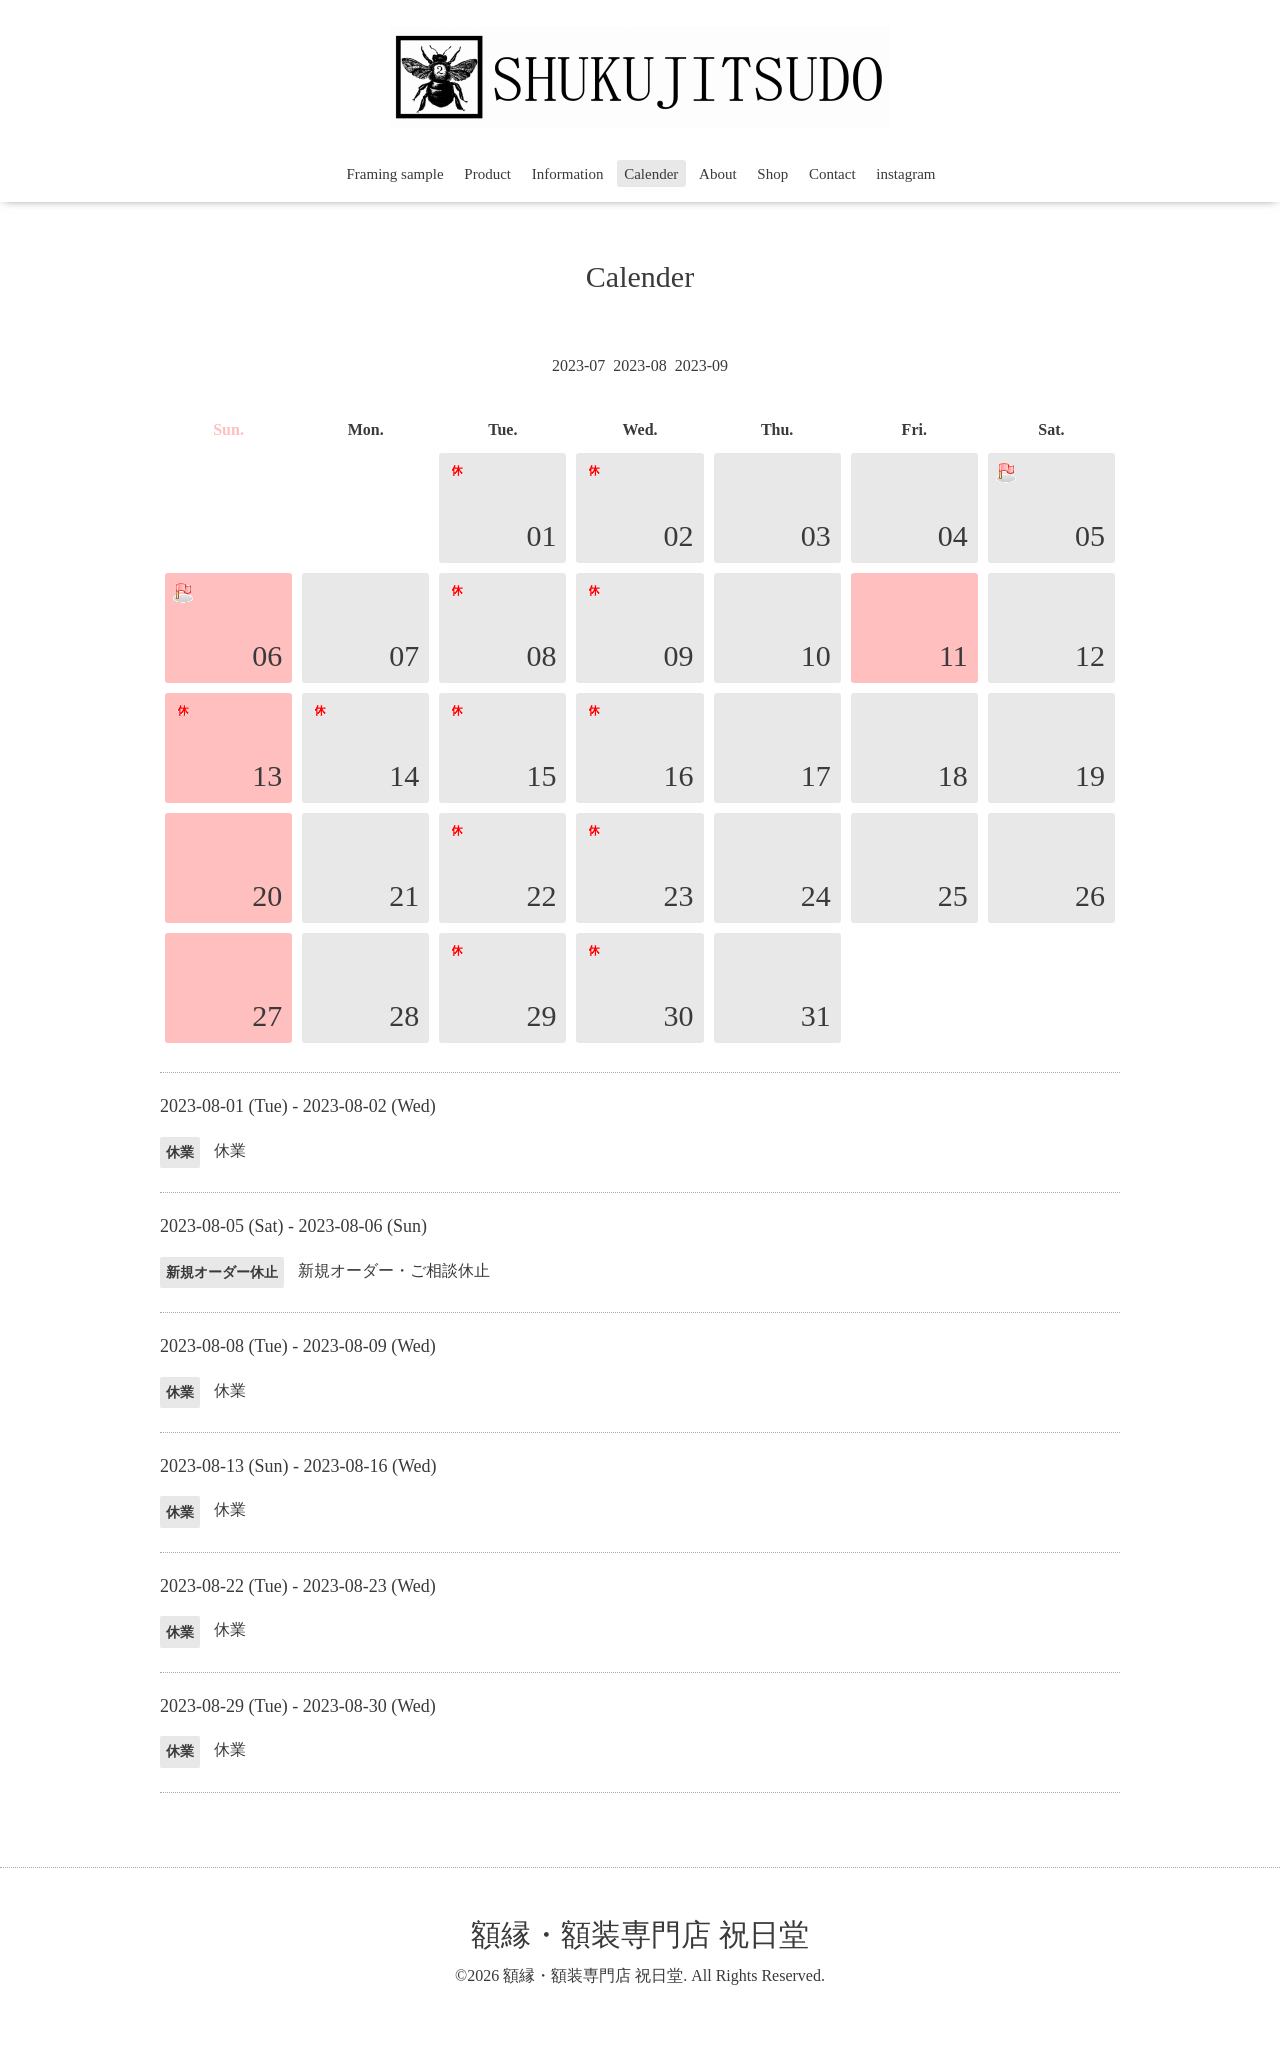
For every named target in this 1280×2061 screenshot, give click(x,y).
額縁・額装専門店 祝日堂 (640, 1934)
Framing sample (395, 174)
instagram (905, 174)
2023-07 (578, 365)
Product (487, 174)
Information (568, 174)
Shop (772, 174)
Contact (832, 174)
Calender (651, 174)
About (718, 174)
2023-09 (701, 365)
